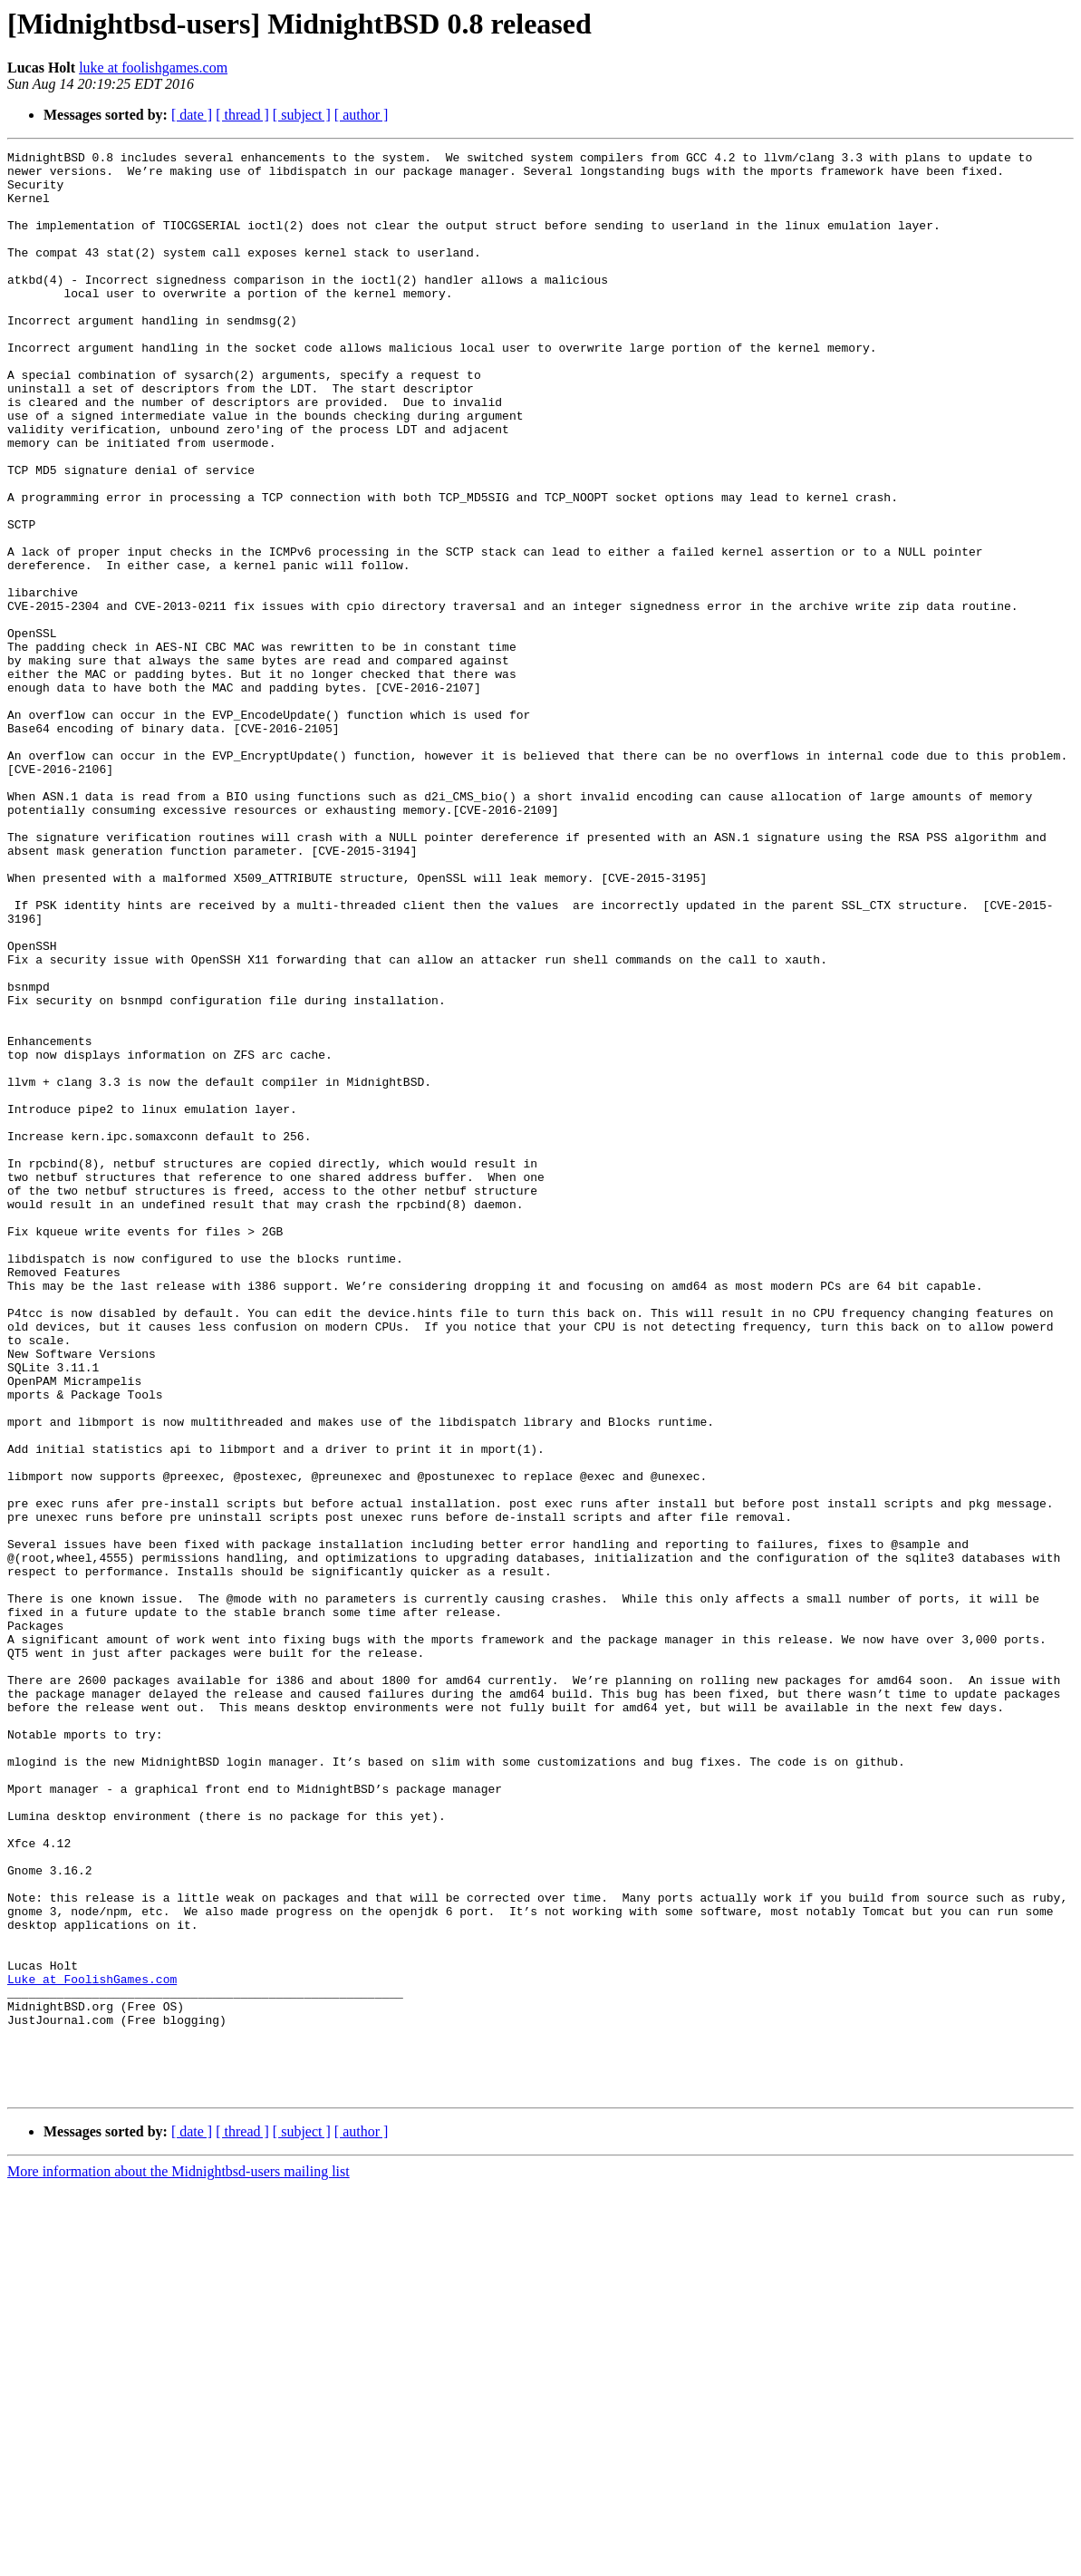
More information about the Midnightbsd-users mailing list (178, 2560)
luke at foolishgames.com (153, 67)
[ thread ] (242, 114)
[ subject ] (302, 114)
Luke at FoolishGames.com (92, 2346)
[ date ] (191, 114)
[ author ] (361, 114)
